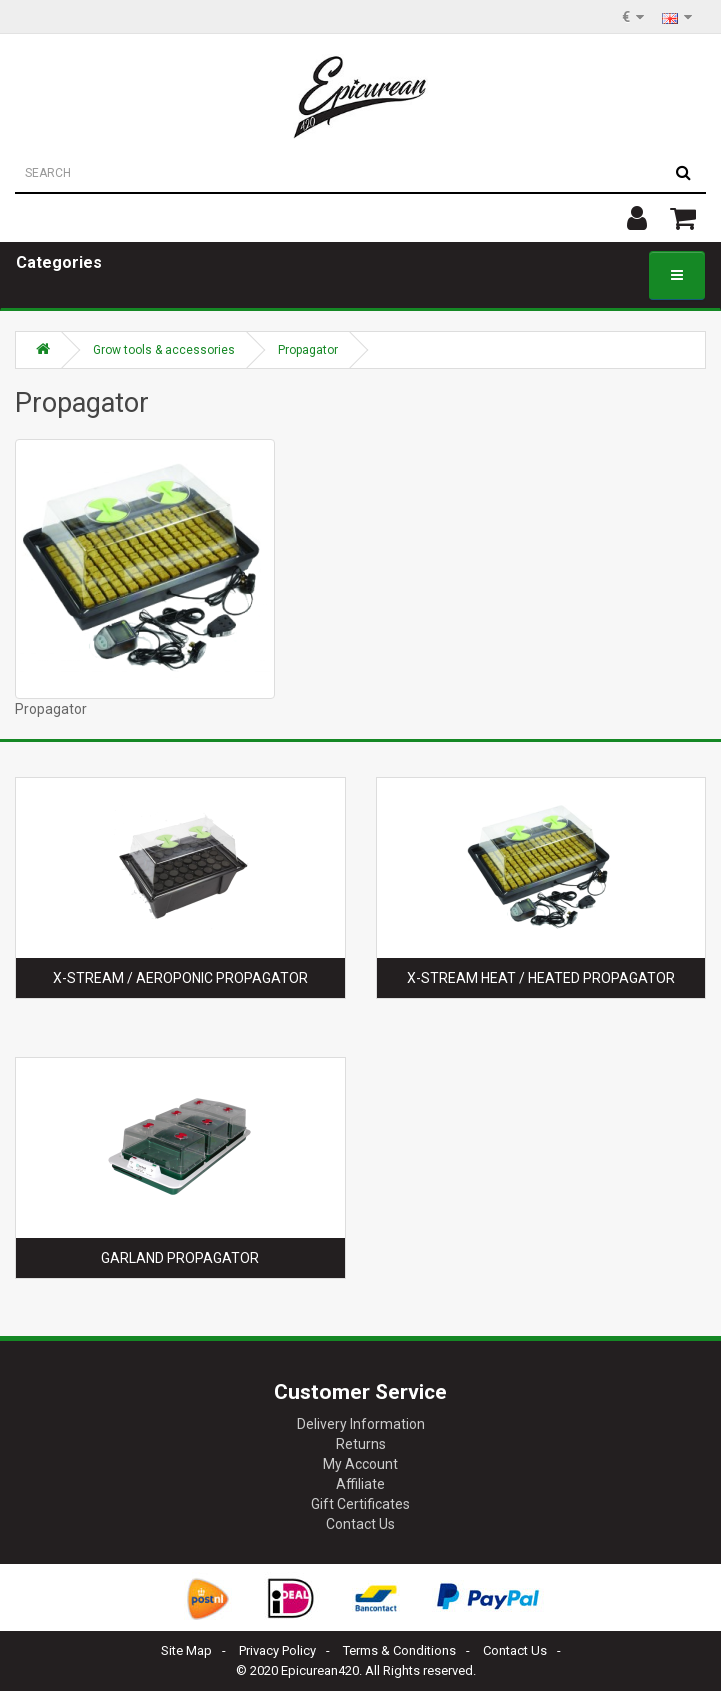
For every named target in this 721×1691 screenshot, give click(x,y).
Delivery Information (361, 1424)
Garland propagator (180, 1258)
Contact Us (360, 1524)
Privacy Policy (277, 1650)
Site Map (186, 1650)
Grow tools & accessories (164, 350)
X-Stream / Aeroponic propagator (180, 978)
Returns (361, 1444)
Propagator (308, 350)
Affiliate (360, 1484)
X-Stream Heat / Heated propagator (541, 978)
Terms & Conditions (399, 1650)
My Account (360, 1464)
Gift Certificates (360, 1504)
